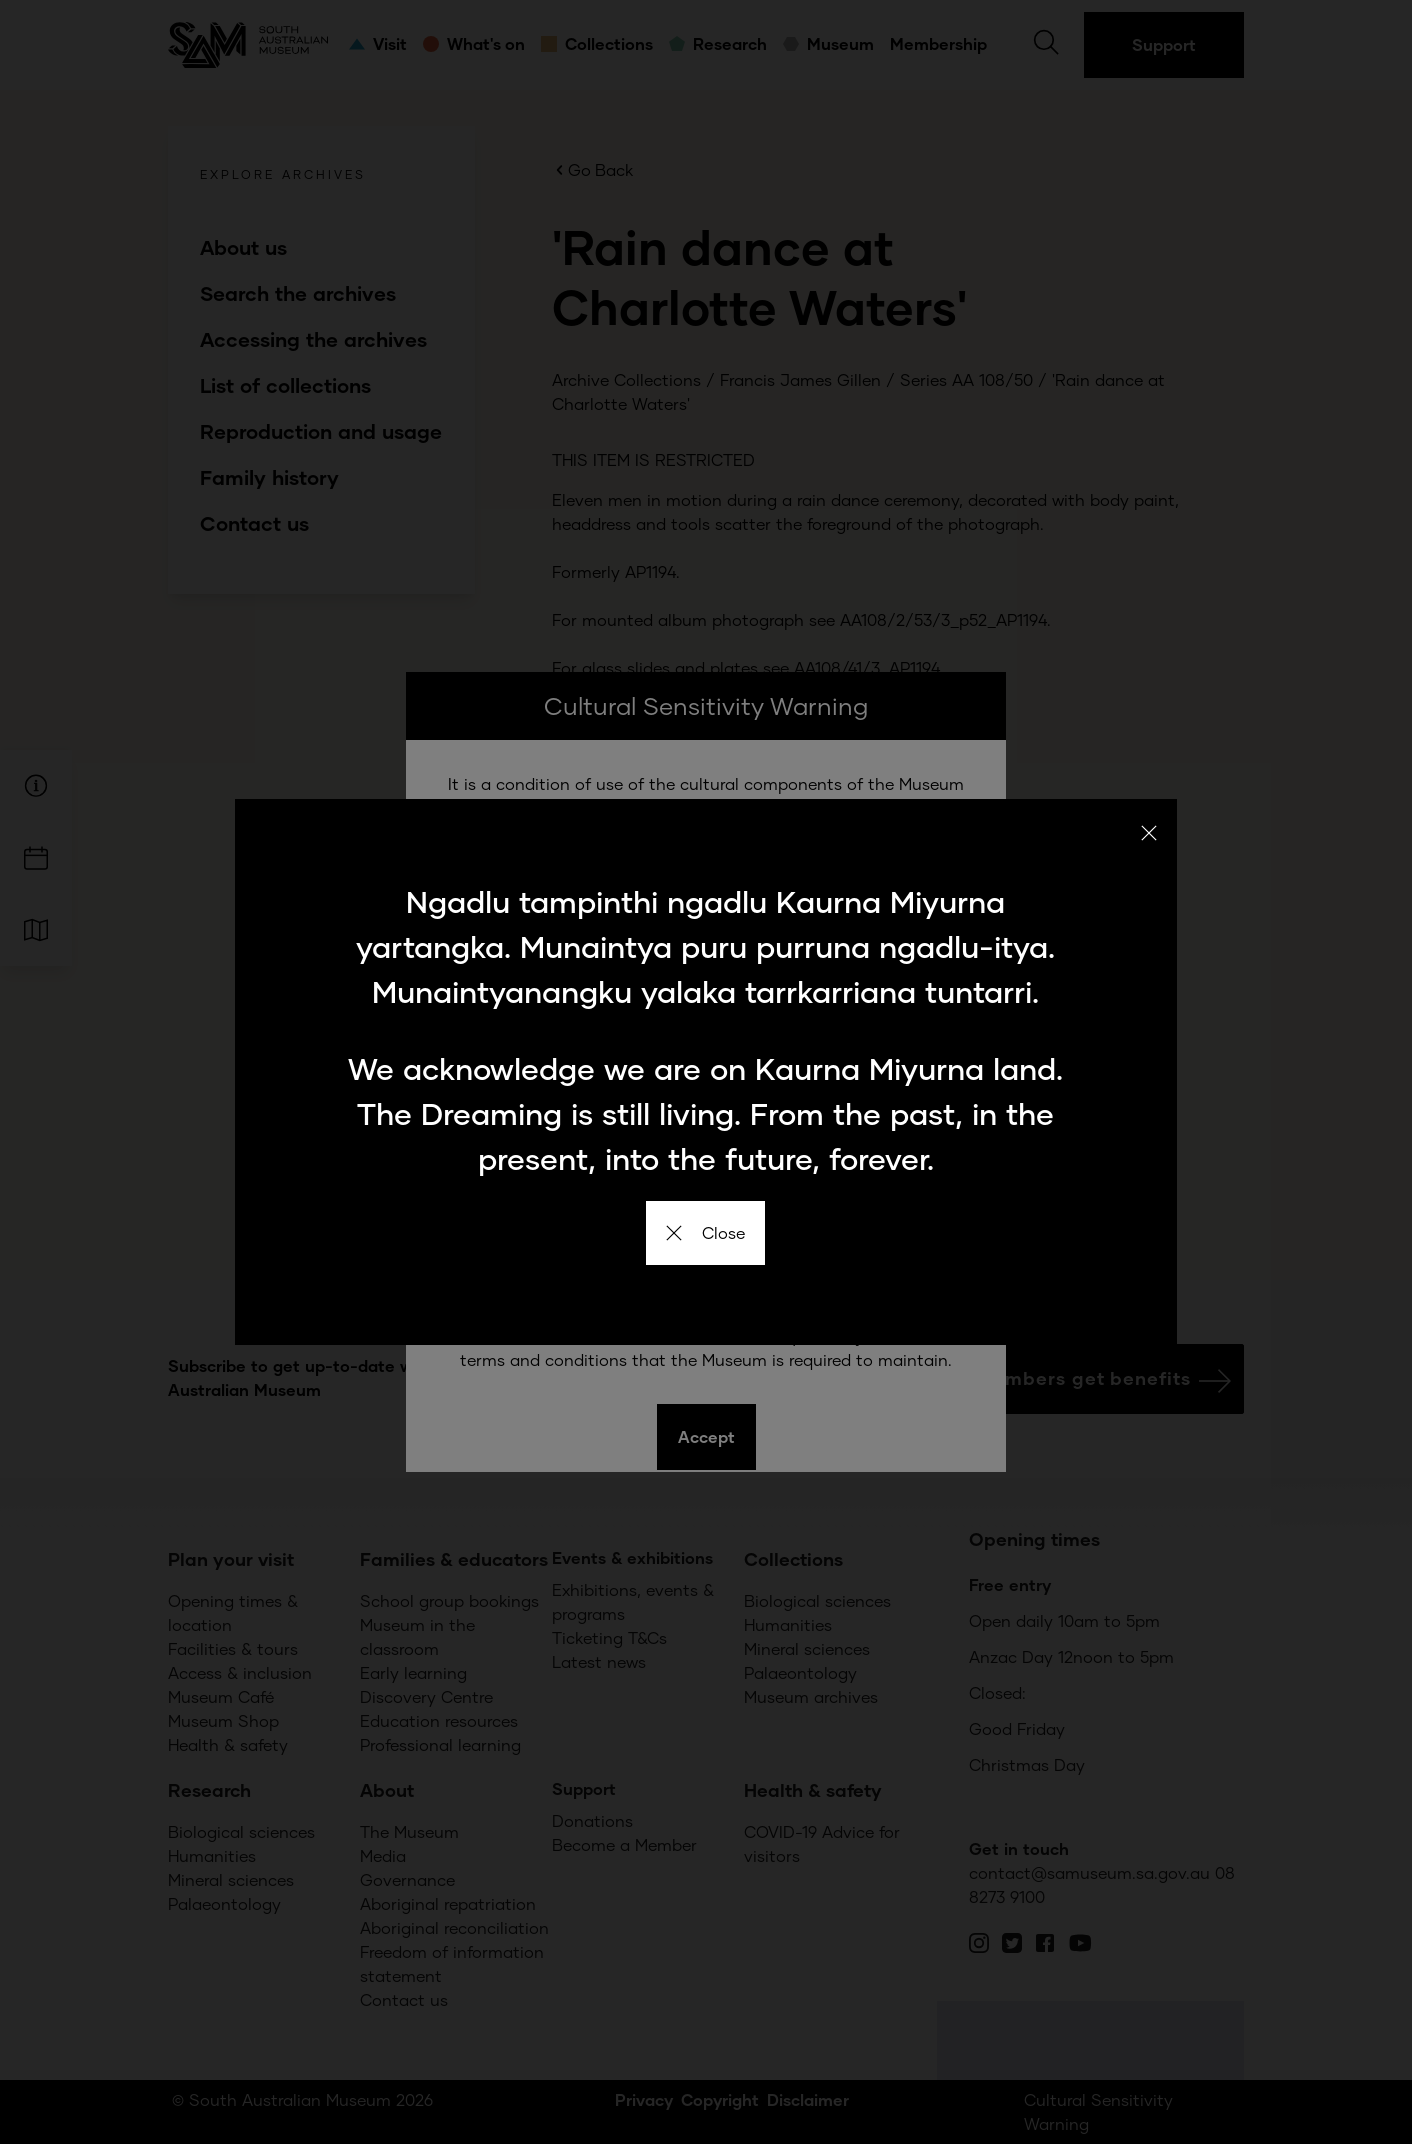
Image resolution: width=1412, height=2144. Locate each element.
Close (705, 1232)
